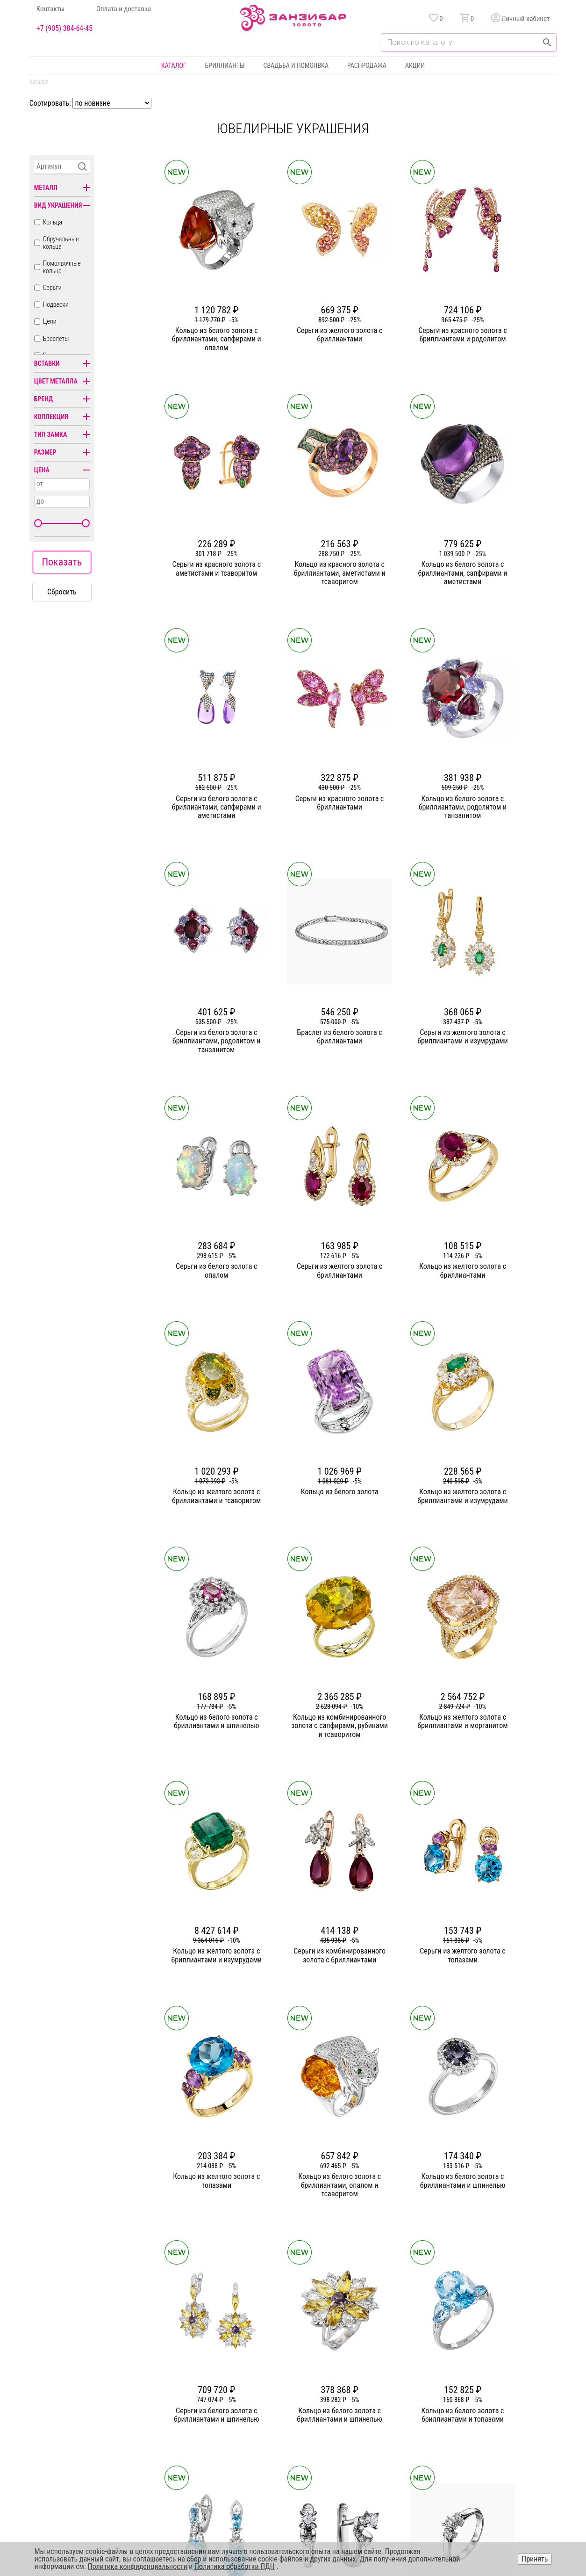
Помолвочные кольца (62, 267)
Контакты (50, 9)
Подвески (56, 304)
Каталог (173, 65)
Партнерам (222, 2399)
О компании (223, 2366)
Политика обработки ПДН (234, 2566)
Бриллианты (225, 65)
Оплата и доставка (123, 9)
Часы (290, 2433)
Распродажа (366, 65)
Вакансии (220, 2433)
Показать (62, 562)
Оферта (467, 2399)
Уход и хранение (378, 2416)
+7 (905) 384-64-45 (64, 28)
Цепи (50, 321)
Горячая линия (476, 2366)
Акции (415, 65)
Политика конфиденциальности (500, 2383)
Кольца (53, 222)
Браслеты (56, 338)
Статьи (216, 2383)
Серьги (52, 287)
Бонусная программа (385, 2383)
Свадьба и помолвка (296, 65)
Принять (535, 2558)
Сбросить (62, 591)
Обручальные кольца (61, 242)
